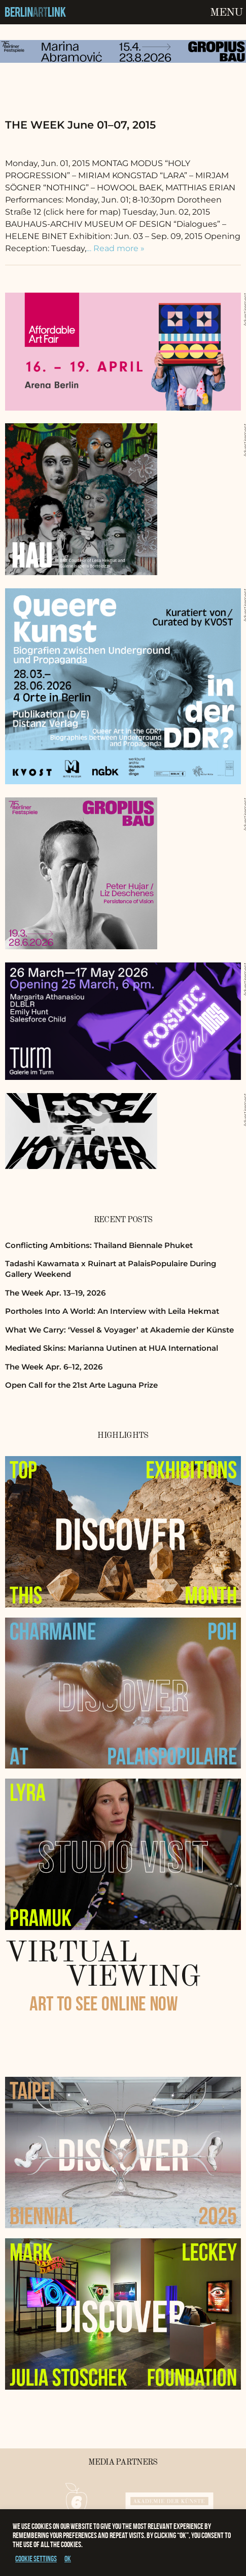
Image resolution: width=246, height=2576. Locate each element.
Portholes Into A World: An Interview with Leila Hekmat (112, 1311)
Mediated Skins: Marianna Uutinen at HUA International (111, 1348)
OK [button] (67, 2558)
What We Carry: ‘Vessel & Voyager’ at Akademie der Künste (119, 1330)
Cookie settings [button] (36, 2558)
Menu (226, 12)
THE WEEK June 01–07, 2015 (80, 124)
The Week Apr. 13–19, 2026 (55, 1293)
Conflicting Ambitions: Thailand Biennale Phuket (99, 1245)
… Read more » (115, 248)
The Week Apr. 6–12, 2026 (53, 1367)
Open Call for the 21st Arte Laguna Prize (81, 1385)
